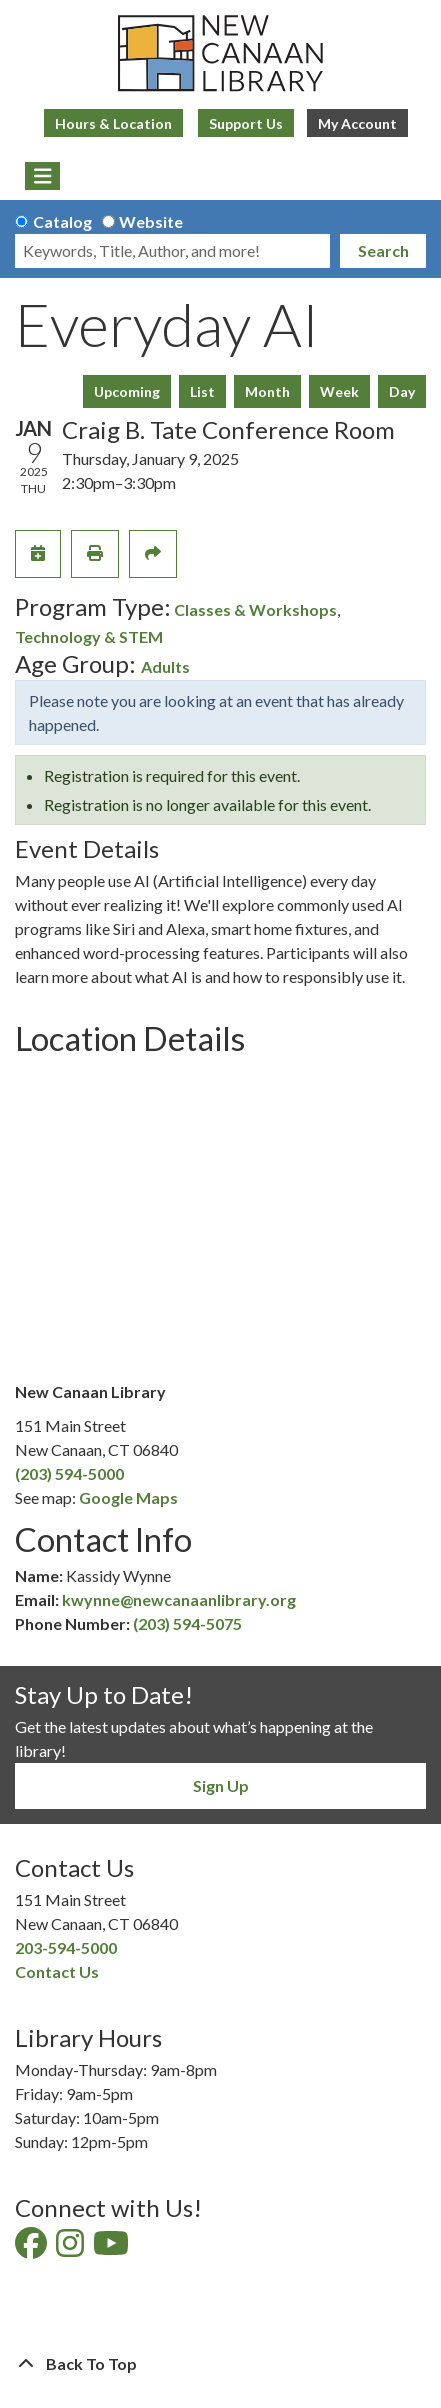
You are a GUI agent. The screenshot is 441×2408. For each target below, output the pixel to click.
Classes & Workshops (255, 609)
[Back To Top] (220, 2364)
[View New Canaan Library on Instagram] (71, 2248)
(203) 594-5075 (187, 1623)
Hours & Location (113, 123)
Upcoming (127, 391)
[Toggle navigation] (42, 176)
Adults (165, 666)
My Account (357, 123)
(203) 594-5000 (69, 1473)
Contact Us (57, 1971)
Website (151, 221)
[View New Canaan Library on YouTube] (112, 2248)
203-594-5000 (66, 1947)
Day (402, 391)
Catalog (62, 221)
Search (383, 250)
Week (339, 391)
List (202, 391)
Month (267, 391)
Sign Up (221, 1785)
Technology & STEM (89, 636)
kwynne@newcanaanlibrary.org (179, 1599)
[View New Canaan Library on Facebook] (32, 2248)
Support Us (246, 123)
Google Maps (128, 1497)
